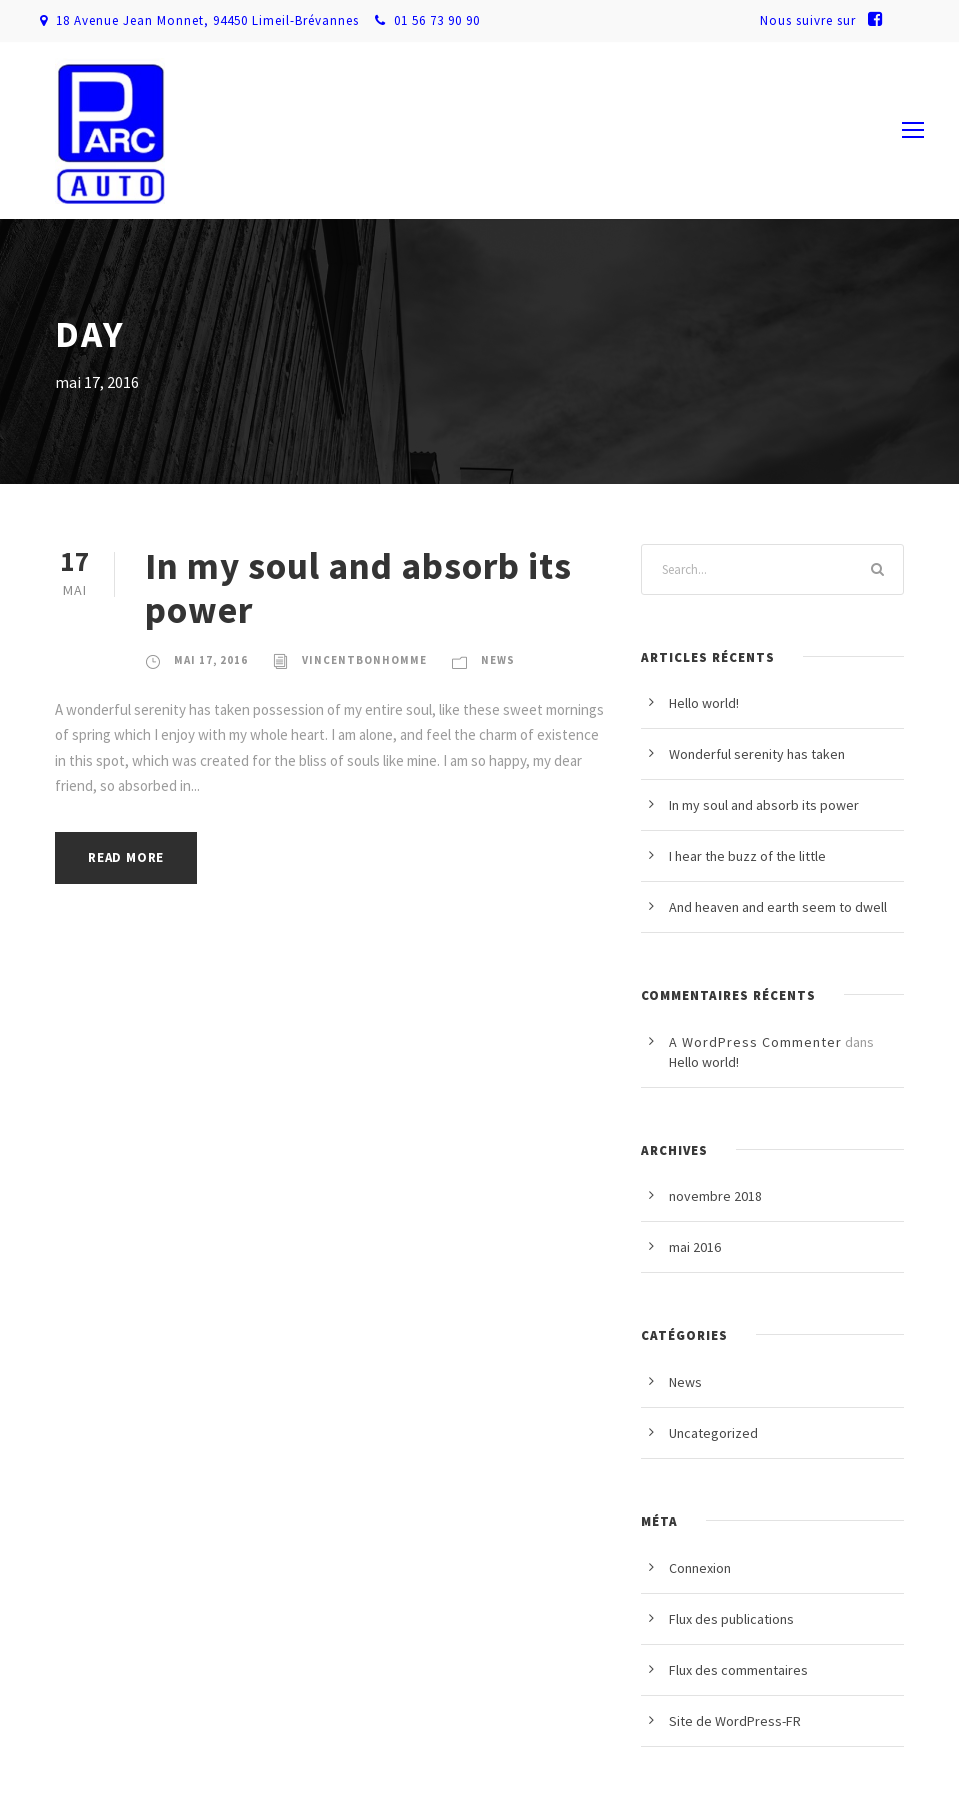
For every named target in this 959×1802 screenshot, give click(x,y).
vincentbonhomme (364, 660)
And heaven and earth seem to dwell (778, 907)
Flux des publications (731, 1619)
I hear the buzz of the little (747, 856)
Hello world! (704, 703)
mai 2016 (695, 1247)
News (498, 660)
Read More (126, 857)
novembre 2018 (715, 1196)
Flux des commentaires (738, 1670)
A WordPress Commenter (755, 1042)
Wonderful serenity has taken (757, 754)
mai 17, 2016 (211, 660)
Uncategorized (713, 1433)
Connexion (700, 1568)
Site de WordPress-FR (735, 1721)
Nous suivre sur (827, 20)
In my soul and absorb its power (358, 588)
